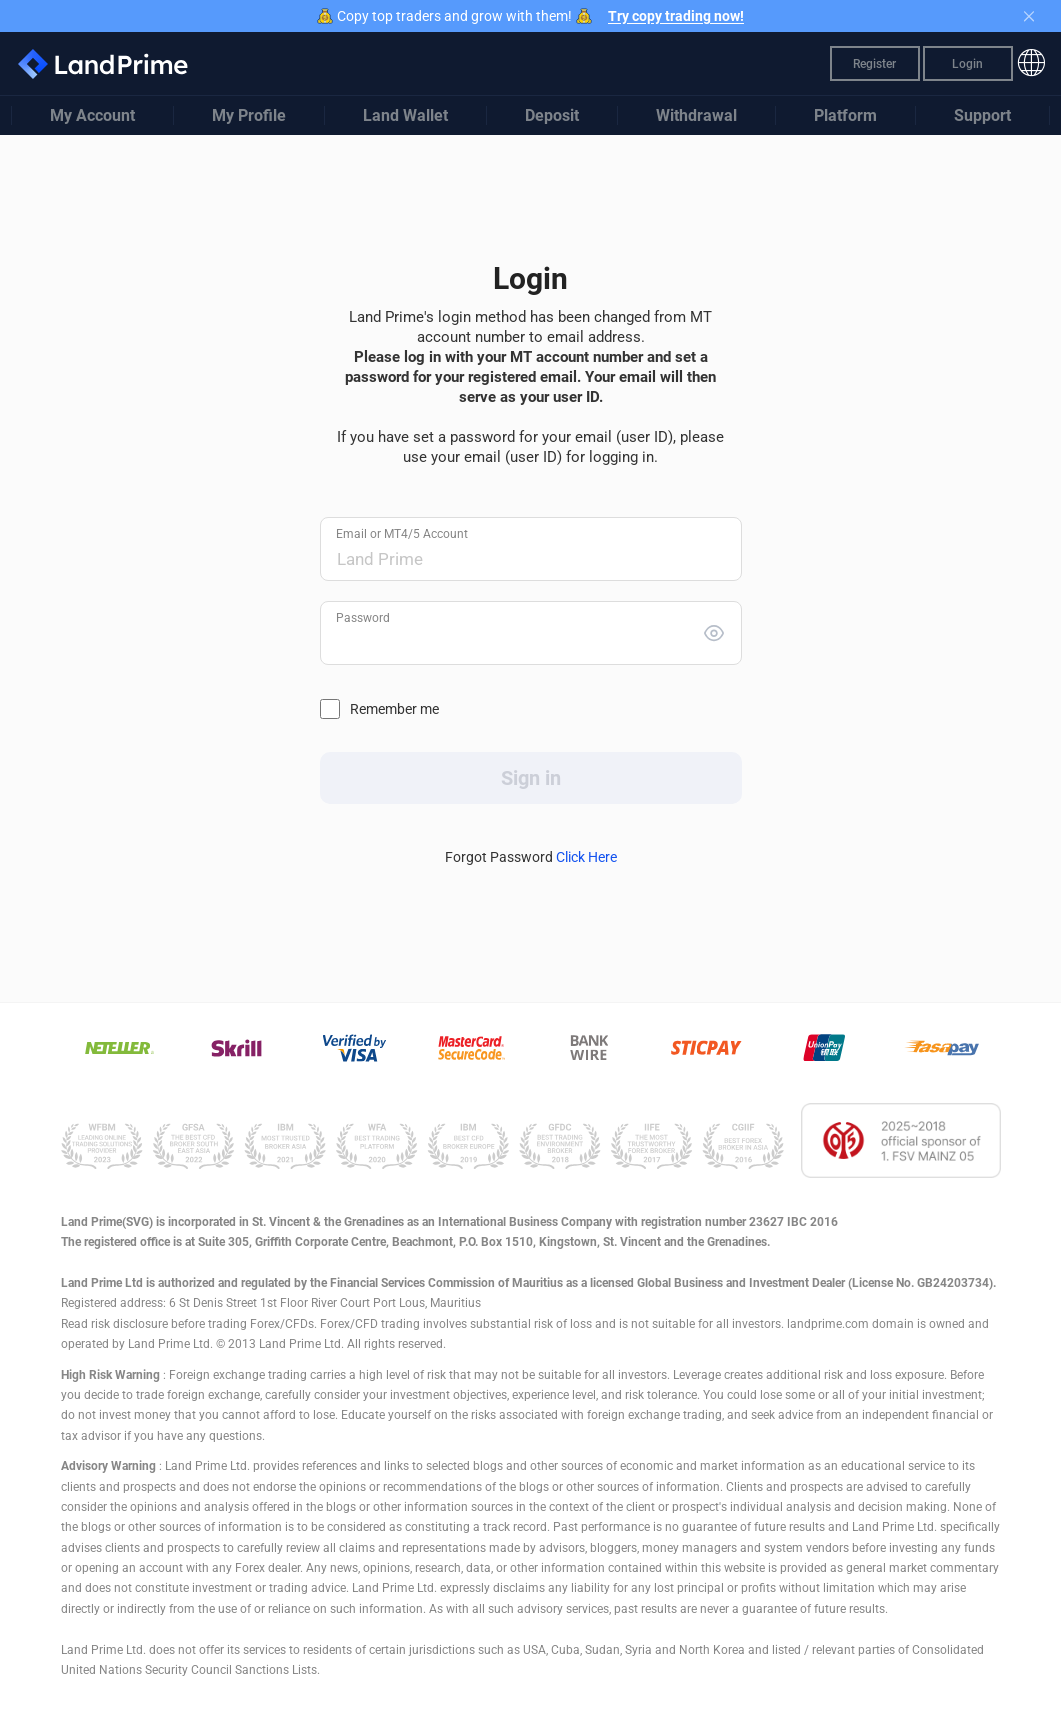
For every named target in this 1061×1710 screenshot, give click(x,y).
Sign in (531, 778)
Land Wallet (405, 115)
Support (982, 115)
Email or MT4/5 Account (402, 534)
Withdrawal (696, 115)
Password (363, 618)
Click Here (586, 857)
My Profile (249, 115)
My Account (92, 115)
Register (874, 64)
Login (967, 64)
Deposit (552, 115)
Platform (845, 115)
